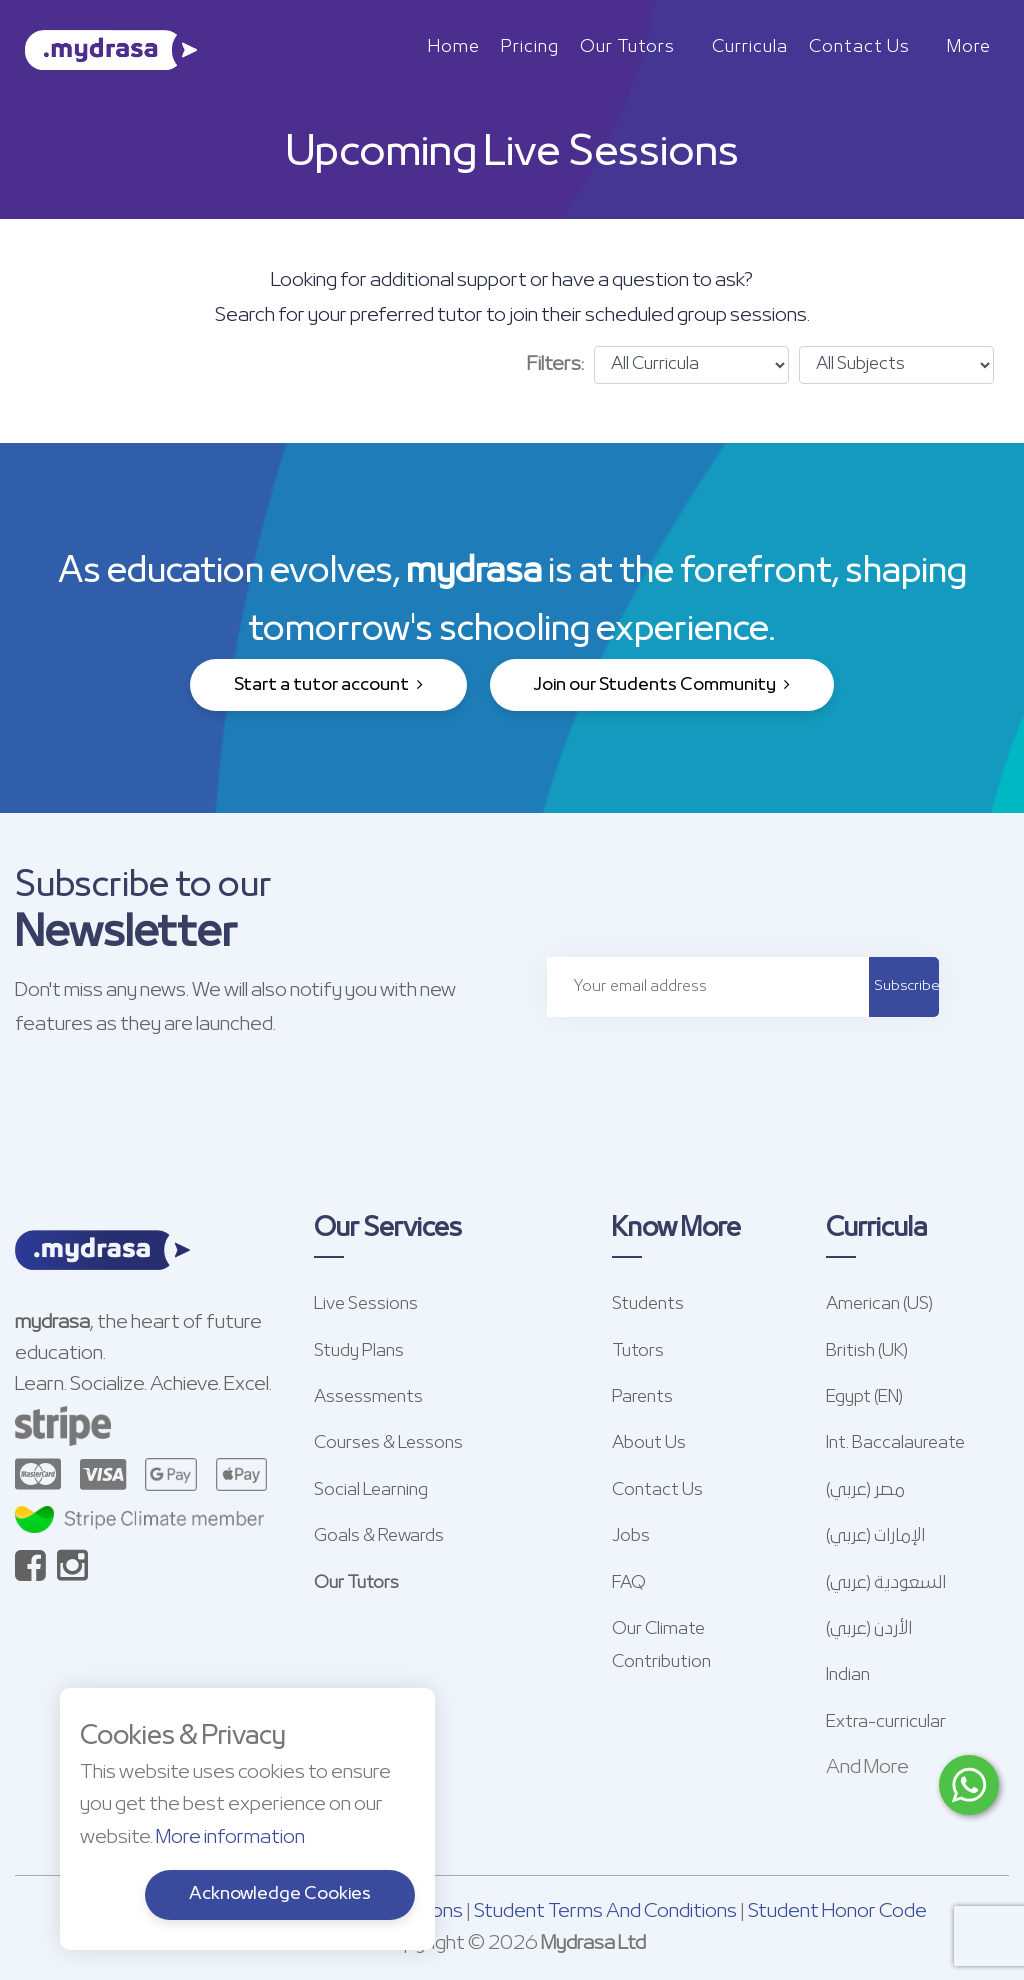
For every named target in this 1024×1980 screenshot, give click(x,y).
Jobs (631, 1536)
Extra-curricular (886, 1722)
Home (454, 47)
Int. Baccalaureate (895, 1443)
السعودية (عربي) (886, 1583)
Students (648, 1304)
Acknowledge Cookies (280, 1894)
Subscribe (906, 986)
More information (230, 1838)
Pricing (530, 47)
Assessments (368, 1397)
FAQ (629, 1583)
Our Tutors (627, 47)
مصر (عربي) (865, 1490)
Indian (848, 1675)
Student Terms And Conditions (605, 1912)
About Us (649, 1443)
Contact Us (859, 47)
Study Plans (359, 1351)
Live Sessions (366, 1304)
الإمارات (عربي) (875, 1536)
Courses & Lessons (388, 1443)
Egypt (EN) (864, 1397)
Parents (642, 1397)
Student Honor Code (837, 1912)
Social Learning (371, 1490)
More (969, 47)
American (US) (879, 1304)
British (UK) (867, 1351)
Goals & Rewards (379, 1536)
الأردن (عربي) (869, 1629)
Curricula (750, 47)
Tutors (638, 1351)
